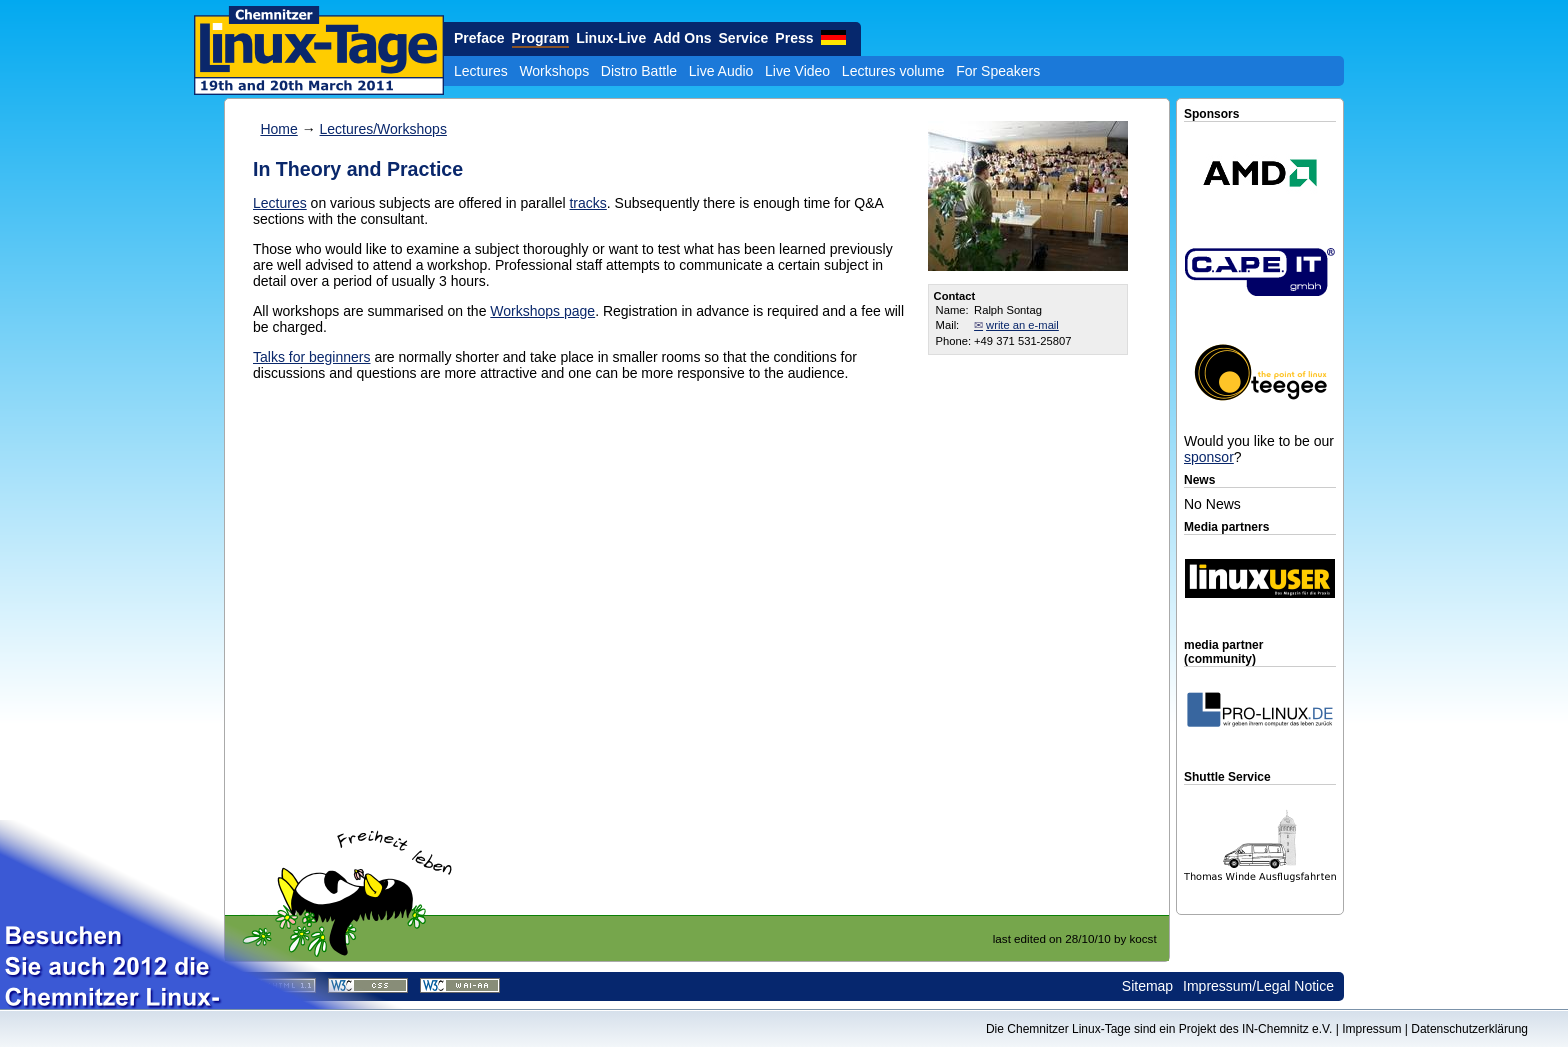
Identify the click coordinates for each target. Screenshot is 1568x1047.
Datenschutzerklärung (1469, 1029)
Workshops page (542, 311)
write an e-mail (1022, 325)
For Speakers (998, 71)
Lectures (481, 71)
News (1199, 480)
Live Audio (721, 71)
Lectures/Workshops (383, 129)
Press (794, 38)
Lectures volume (893, 71)
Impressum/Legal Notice (1258, 986)
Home (278, 129)
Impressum (1371, 1029)
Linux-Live (611, 38)
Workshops (554, 71)
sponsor (1209, 457)
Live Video (797, 71)
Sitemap (1147, 986)
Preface (479, 38)
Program (541, 38)
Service (744, 38)
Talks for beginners (312, 357)
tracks (587, 203)
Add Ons (682, 38)
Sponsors (1211, 114)
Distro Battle (639, 71)
